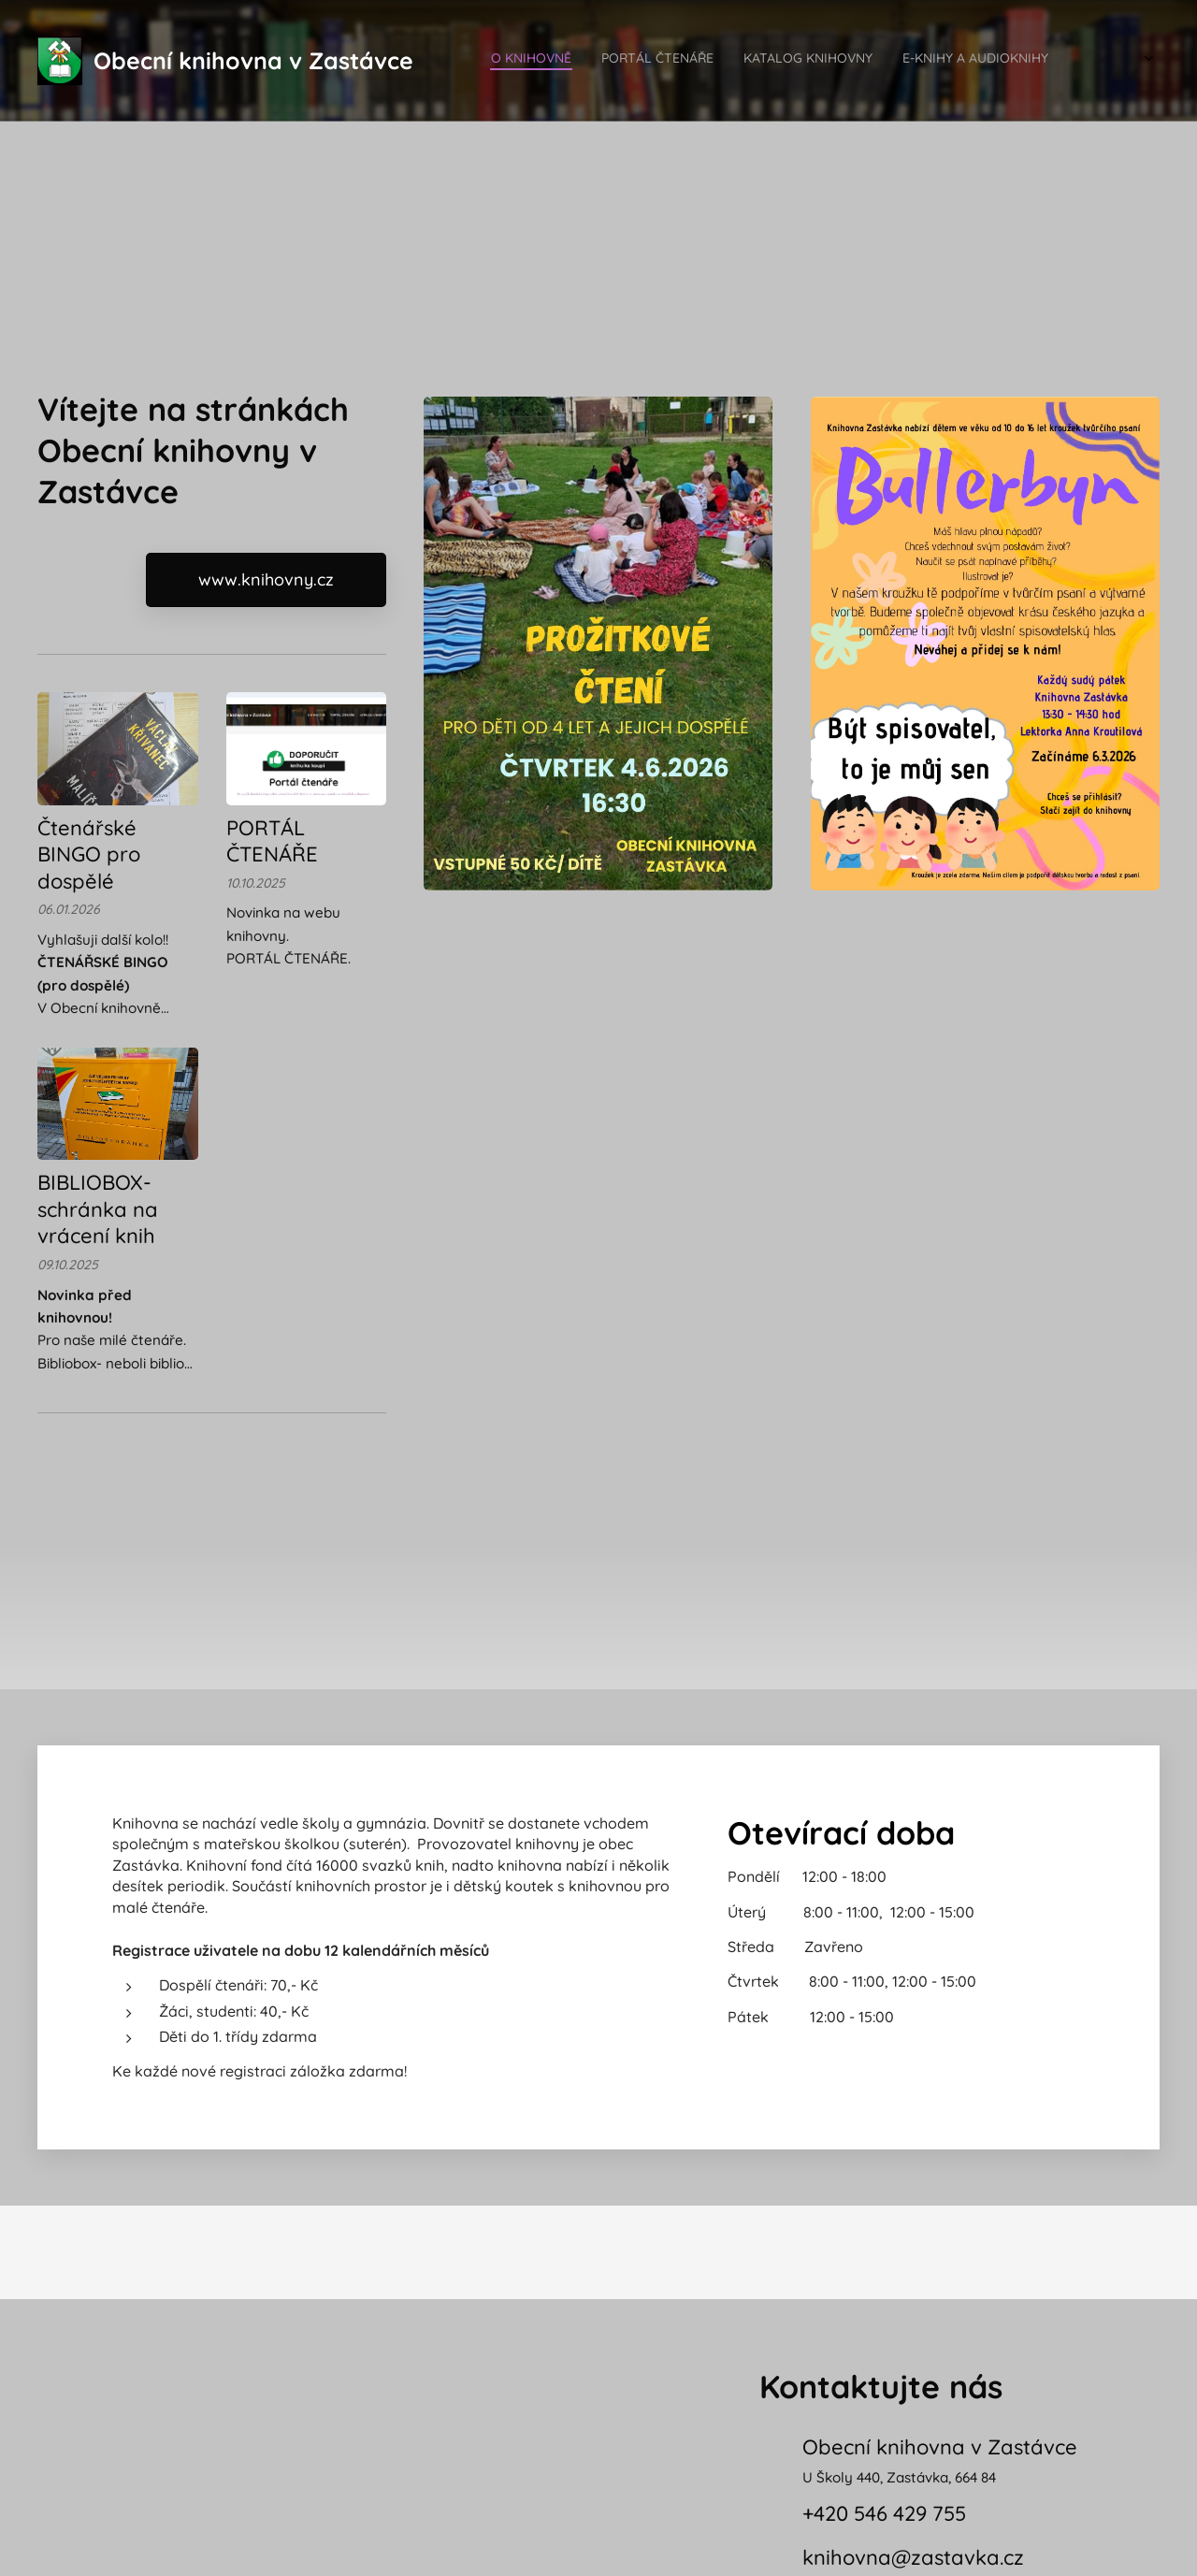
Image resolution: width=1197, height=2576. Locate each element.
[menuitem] (955, 60)
